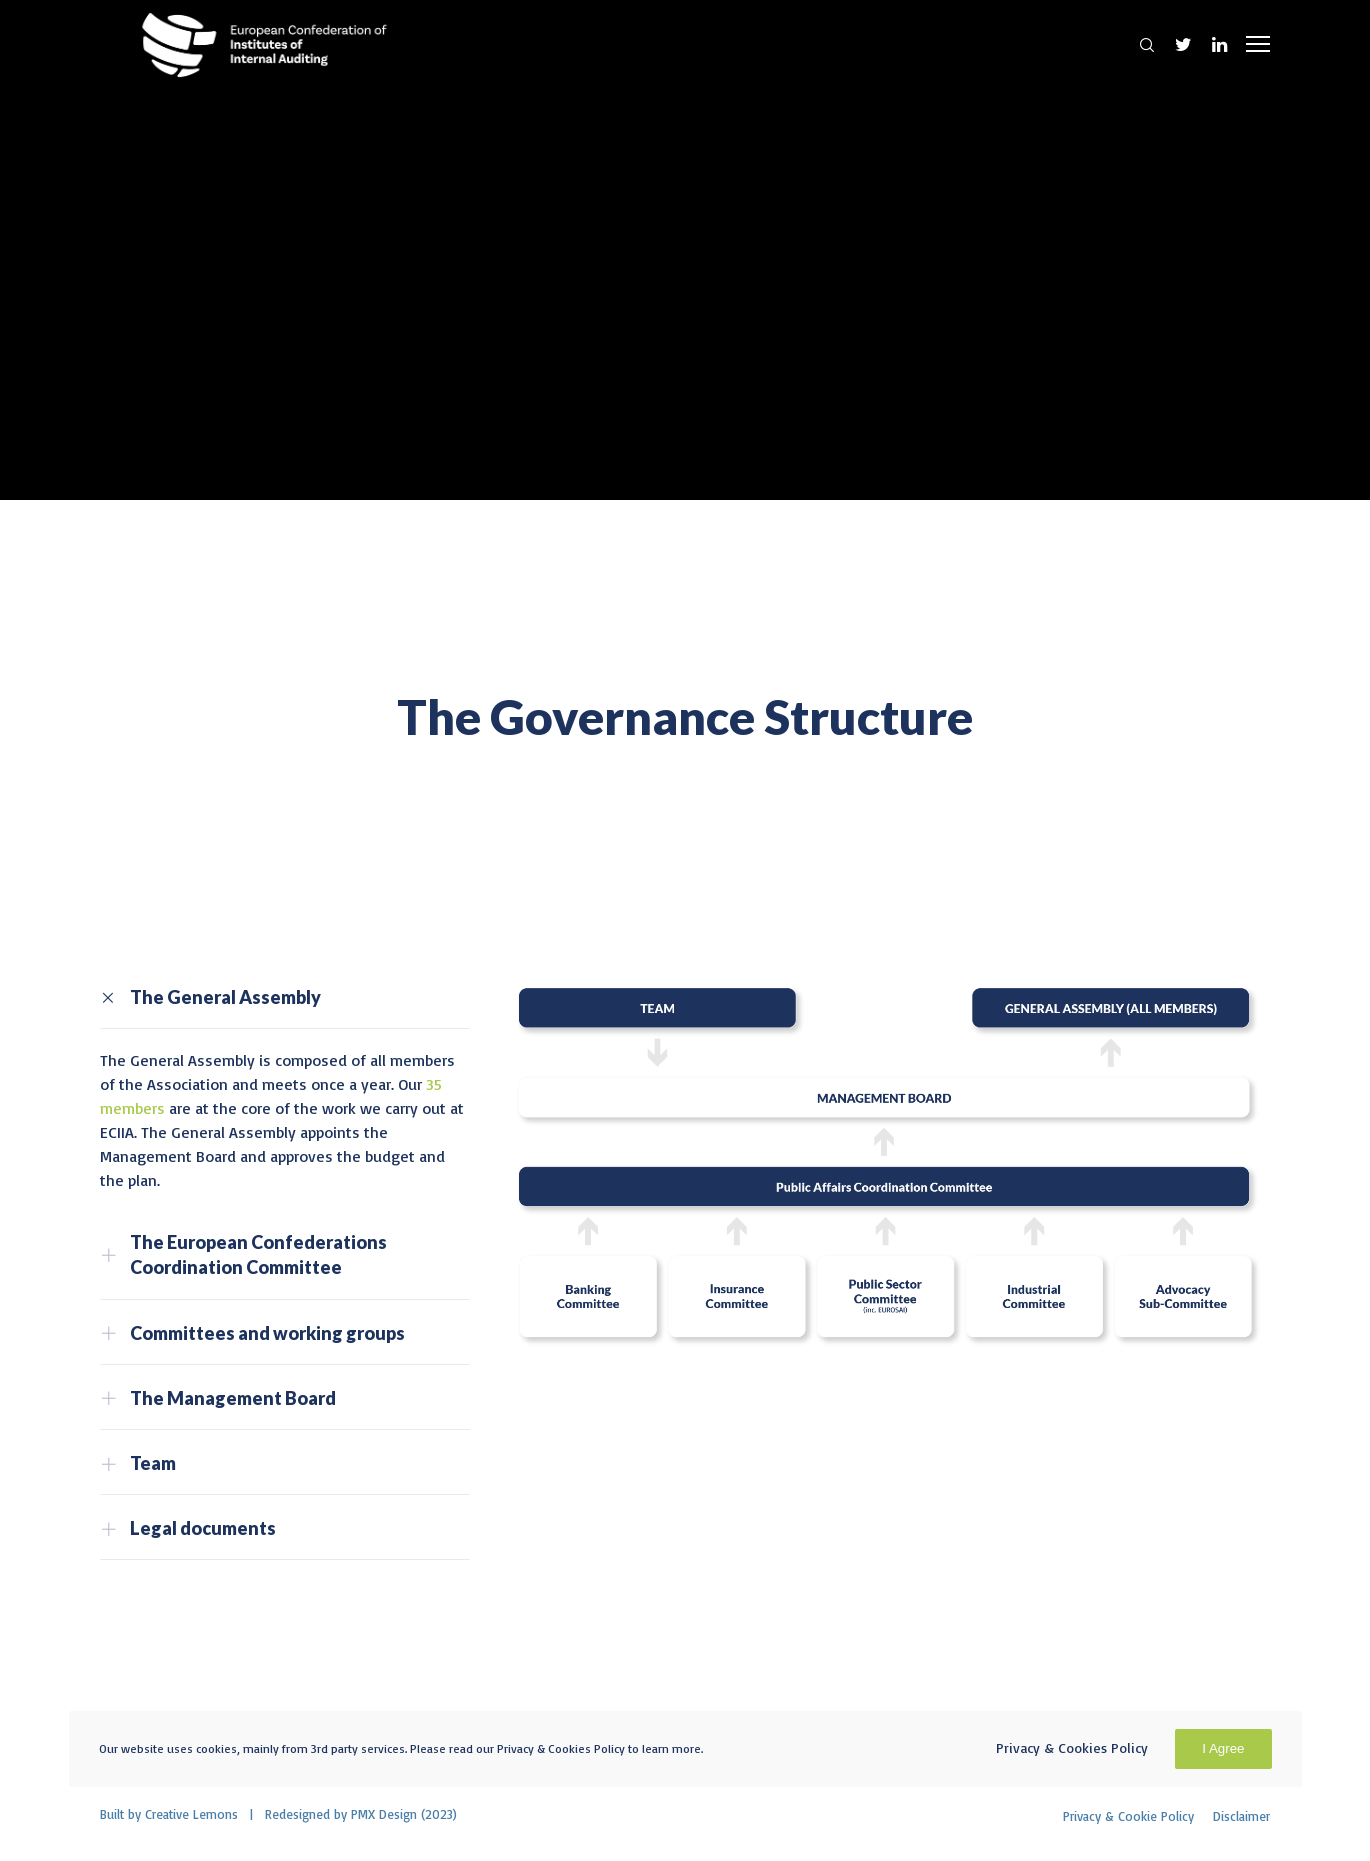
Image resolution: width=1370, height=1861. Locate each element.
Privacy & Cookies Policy (1072, 1747)
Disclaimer (1241, 1816)
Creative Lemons (191, 1814)
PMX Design (384, 1814)
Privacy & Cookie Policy (1128, 1816)
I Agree (1223, 1748)
